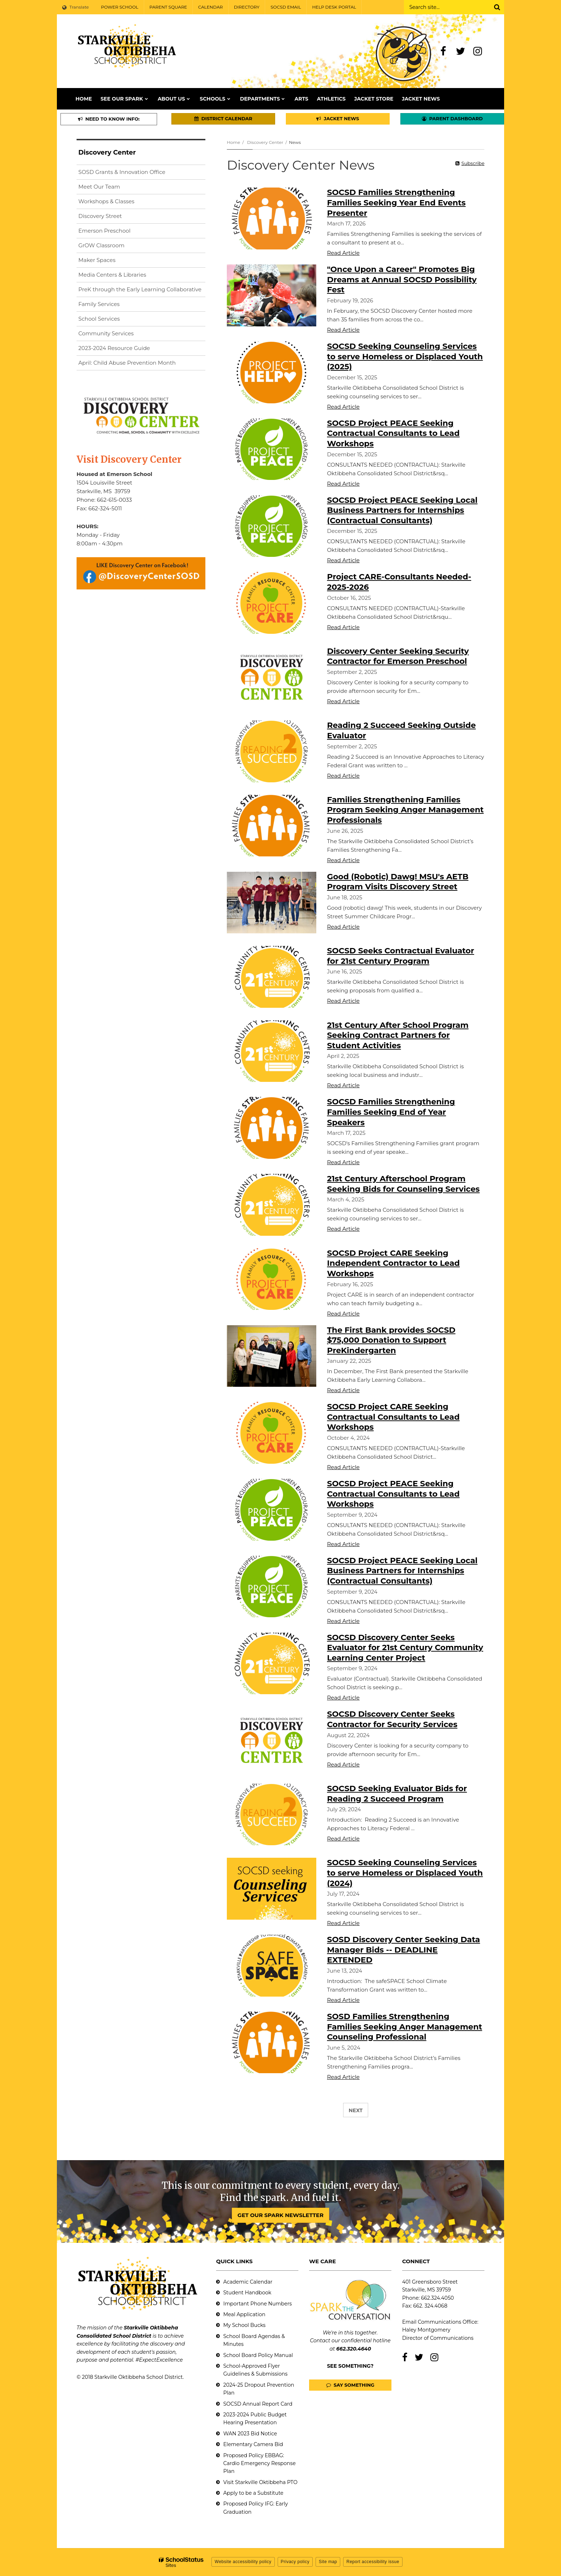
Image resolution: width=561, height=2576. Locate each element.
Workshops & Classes (106, 201)
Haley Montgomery (426, 2330)
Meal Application (244, 2314)
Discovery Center (265, 142)
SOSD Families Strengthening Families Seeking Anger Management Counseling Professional (404, 2027)
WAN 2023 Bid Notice (250, 2433)
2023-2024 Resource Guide (114, 348)
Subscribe (473, 163)
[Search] (497, 7)
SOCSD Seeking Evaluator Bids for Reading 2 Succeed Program (397, 1794)
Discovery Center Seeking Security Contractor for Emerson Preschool (398, 656)
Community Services (106, 333)
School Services (99, 318)
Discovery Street (100, 216)
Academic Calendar (247, 2282)
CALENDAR (210, 7)
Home (233, 142)
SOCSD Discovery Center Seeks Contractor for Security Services (392, 1719)
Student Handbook (247, 2292)
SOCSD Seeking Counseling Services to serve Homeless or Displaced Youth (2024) (405, 1873)
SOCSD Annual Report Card (257, 2404)
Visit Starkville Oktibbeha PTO (260, 2482)
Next (356, 2110)
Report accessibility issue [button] (372, 2561)
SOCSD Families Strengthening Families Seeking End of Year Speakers (391, 1112)
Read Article (343, 252)
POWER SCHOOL (119, 7)
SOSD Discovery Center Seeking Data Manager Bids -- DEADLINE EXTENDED (403, 1950)
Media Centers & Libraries (112, 274)
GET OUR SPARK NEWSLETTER (280, 2215)
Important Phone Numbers (257, 2303)
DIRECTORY (247, 7)
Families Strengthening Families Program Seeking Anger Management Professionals (405, 810)
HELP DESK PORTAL (334, 7)
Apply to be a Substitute (253, 2493)
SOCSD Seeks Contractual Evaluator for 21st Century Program (400, 956)
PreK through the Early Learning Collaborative (139, 289)
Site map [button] (328, 2561)
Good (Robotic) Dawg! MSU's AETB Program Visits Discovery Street (397, 882)
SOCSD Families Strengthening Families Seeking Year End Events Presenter (396, 203)
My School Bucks (244, 2325)
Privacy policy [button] (295, 2561)
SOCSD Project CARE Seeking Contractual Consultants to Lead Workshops (393, 1417)
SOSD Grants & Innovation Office (121, 172)
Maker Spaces (97, 260)
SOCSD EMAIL (285, 7)
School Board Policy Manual (258, 2355)
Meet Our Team (99, 186)
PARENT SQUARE (168, 7)
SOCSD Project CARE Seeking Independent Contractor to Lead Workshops (393, 1263)
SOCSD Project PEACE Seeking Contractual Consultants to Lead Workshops (393, 433)
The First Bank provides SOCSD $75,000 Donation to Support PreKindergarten (391, 1340)
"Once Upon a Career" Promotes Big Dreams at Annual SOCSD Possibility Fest (402, 279)
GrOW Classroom (101, 245)
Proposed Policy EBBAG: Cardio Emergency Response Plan (259, 2463)
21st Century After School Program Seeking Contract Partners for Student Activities (398, 1035)
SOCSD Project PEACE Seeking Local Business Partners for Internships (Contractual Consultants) (402, 510)
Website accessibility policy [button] (243, 2561)
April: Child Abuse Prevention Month (127, 362)
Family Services (98, 304)
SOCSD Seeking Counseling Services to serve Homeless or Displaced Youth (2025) (405, 356)
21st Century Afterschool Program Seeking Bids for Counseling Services (403, 1184)
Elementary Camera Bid (253, 2444)
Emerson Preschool (104, 230)
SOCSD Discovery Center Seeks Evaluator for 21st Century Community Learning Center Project (405, 1648)
